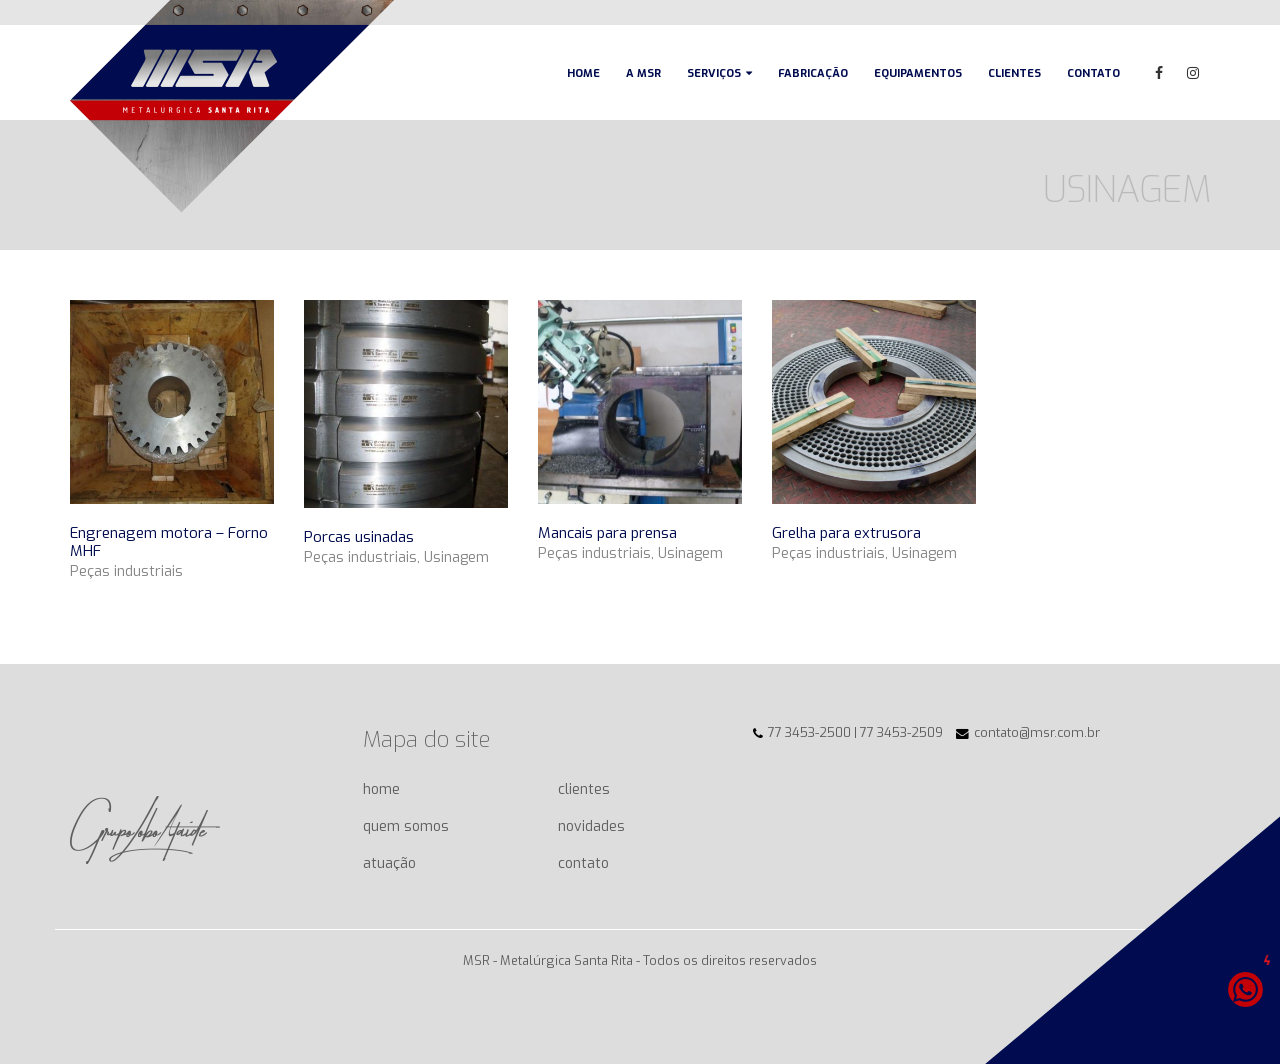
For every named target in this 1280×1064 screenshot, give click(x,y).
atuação (389, 863)
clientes (584, 789)
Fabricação (813, 73)
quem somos (406, 826)
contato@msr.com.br (1037, 732)
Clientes (1014, 73)
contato (583, 863)
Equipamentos (918, 73)
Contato (1093, 73)
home (381, 789)
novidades (591, 826)
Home (583, 73)
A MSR (643, 73)
